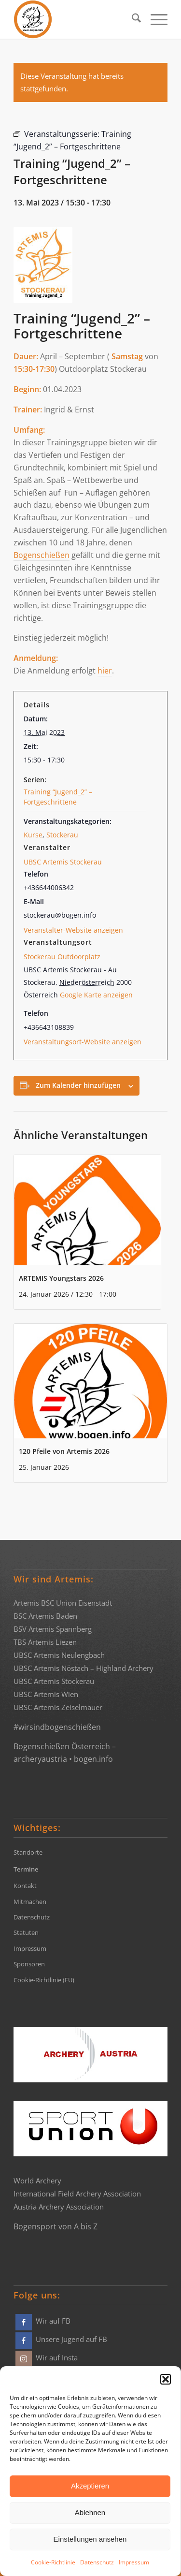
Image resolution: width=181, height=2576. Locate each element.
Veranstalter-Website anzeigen (73, 930)
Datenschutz (97, 2562)
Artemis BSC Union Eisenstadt (63, 1603)
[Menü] (154, 19)
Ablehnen (90, 2512)
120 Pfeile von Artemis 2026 (64, 1451)
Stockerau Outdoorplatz (62, 956)
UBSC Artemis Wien (46, 1694)
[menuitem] (131, 19)
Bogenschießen (42, 555)
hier (104, 670)
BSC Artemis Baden (45, 1616)
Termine (26, 1869)
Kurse (33, 834)
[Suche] (131, 19)
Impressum (134, 2562)
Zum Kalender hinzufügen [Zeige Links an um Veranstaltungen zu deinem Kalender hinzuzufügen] (78, 1085)
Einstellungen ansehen (90, 2539)
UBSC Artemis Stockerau (63, 861)
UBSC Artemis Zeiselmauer (58, 1707)
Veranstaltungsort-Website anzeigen (82, 1041)
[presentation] (87, 1210)
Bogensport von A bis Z (55, 2226)
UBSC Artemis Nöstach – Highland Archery (83, 1668)
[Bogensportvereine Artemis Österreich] (75, 19)
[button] (165, 2379)
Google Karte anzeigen (96, 994)
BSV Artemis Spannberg (53, 1629)
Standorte (28, 1852)
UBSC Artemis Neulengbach (59, 1655)
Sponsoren (29, 1964)
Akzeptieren (90, 2486)
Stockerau (62, 834)
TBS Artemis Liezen (45, 1642)
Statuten (26, 1932)
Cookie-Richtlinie (53, 2562)
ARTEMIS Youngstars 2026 (61, 1278)
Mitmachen (30, 1901)
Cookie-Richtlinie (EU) (44, 1980)
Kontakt (25, 1885)
